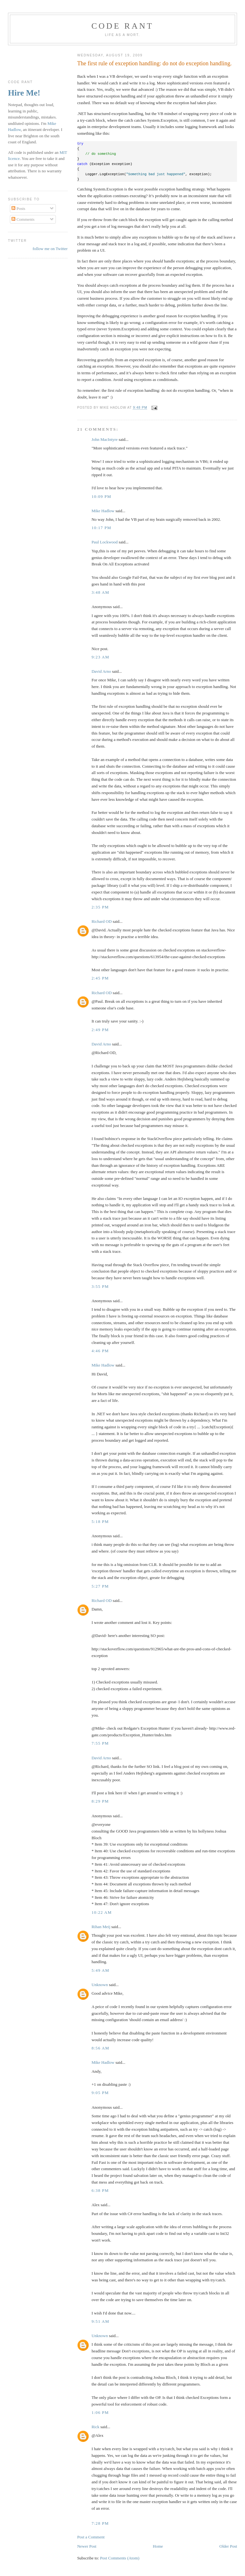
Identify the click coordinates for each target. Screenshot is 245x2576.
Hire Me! (24, 92)
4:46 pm (100, 1350)
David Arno (101, 671)
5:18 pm (100, 1521)
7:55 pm (100, 1743)
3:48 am (100, 592)
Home (158, 2546)
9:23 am (100, 657)
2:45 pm (100, 978)
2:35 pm (100, 907)
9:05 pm (100, 2092)
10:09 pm (101, 496)
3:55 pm (100, 1286)
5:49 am (100, 1970)
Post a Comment (91, 2537)
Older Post (228, 2546)
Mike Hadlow (103, 510)
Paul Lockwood (105, 542)
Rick (96, 2426)
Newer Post (86, 2546)
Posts (18, 208)
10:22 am (102, 1912)
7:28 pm (100, 2523)
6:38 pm (100, 2190)
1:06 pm (100, 2412)
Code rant (123, 26)
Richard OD (102, 921)
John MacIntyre (105, 439)
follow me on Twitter (50, 248)
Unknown (100, 1984)
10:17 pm (101, 527)
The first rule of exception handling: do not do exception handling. (154, 63)
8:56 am (100, 2048)
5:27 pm (100, 1586)
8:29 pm (100, 1801)
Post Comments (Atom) (119, 2558)
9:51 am (100, 2321)
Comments (22, 219)
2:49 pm (100, 1029)
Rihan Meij (101, 1926)
